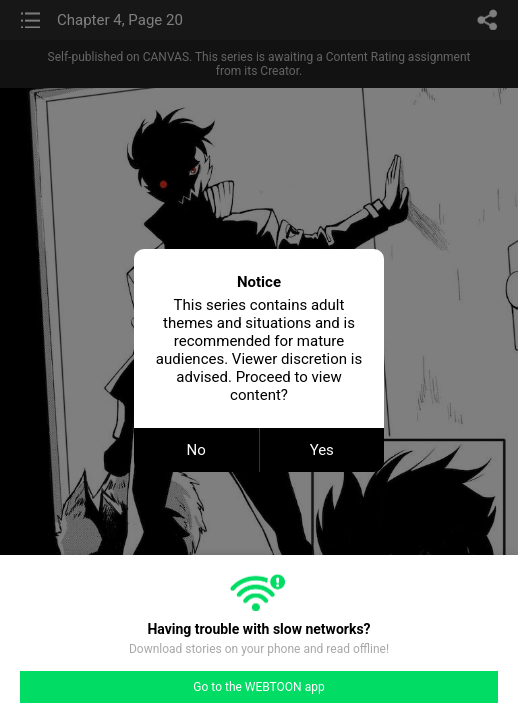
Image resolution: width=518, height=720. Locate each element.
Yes (322, 450)
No (196, 450)
